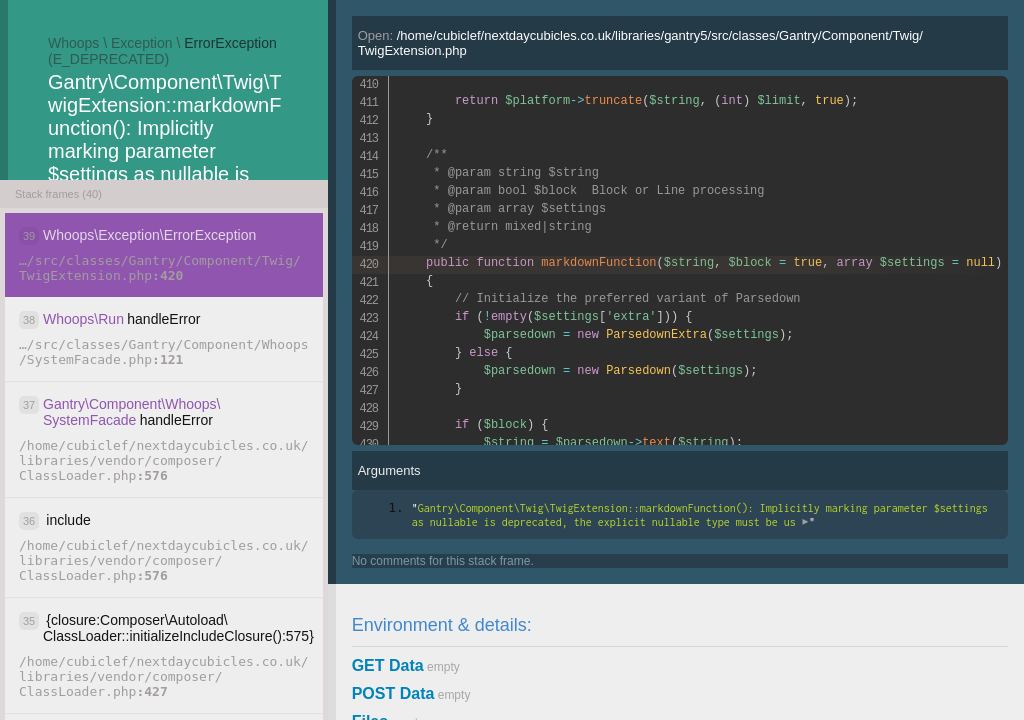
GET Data (388, 665)
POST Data (393, 693)
